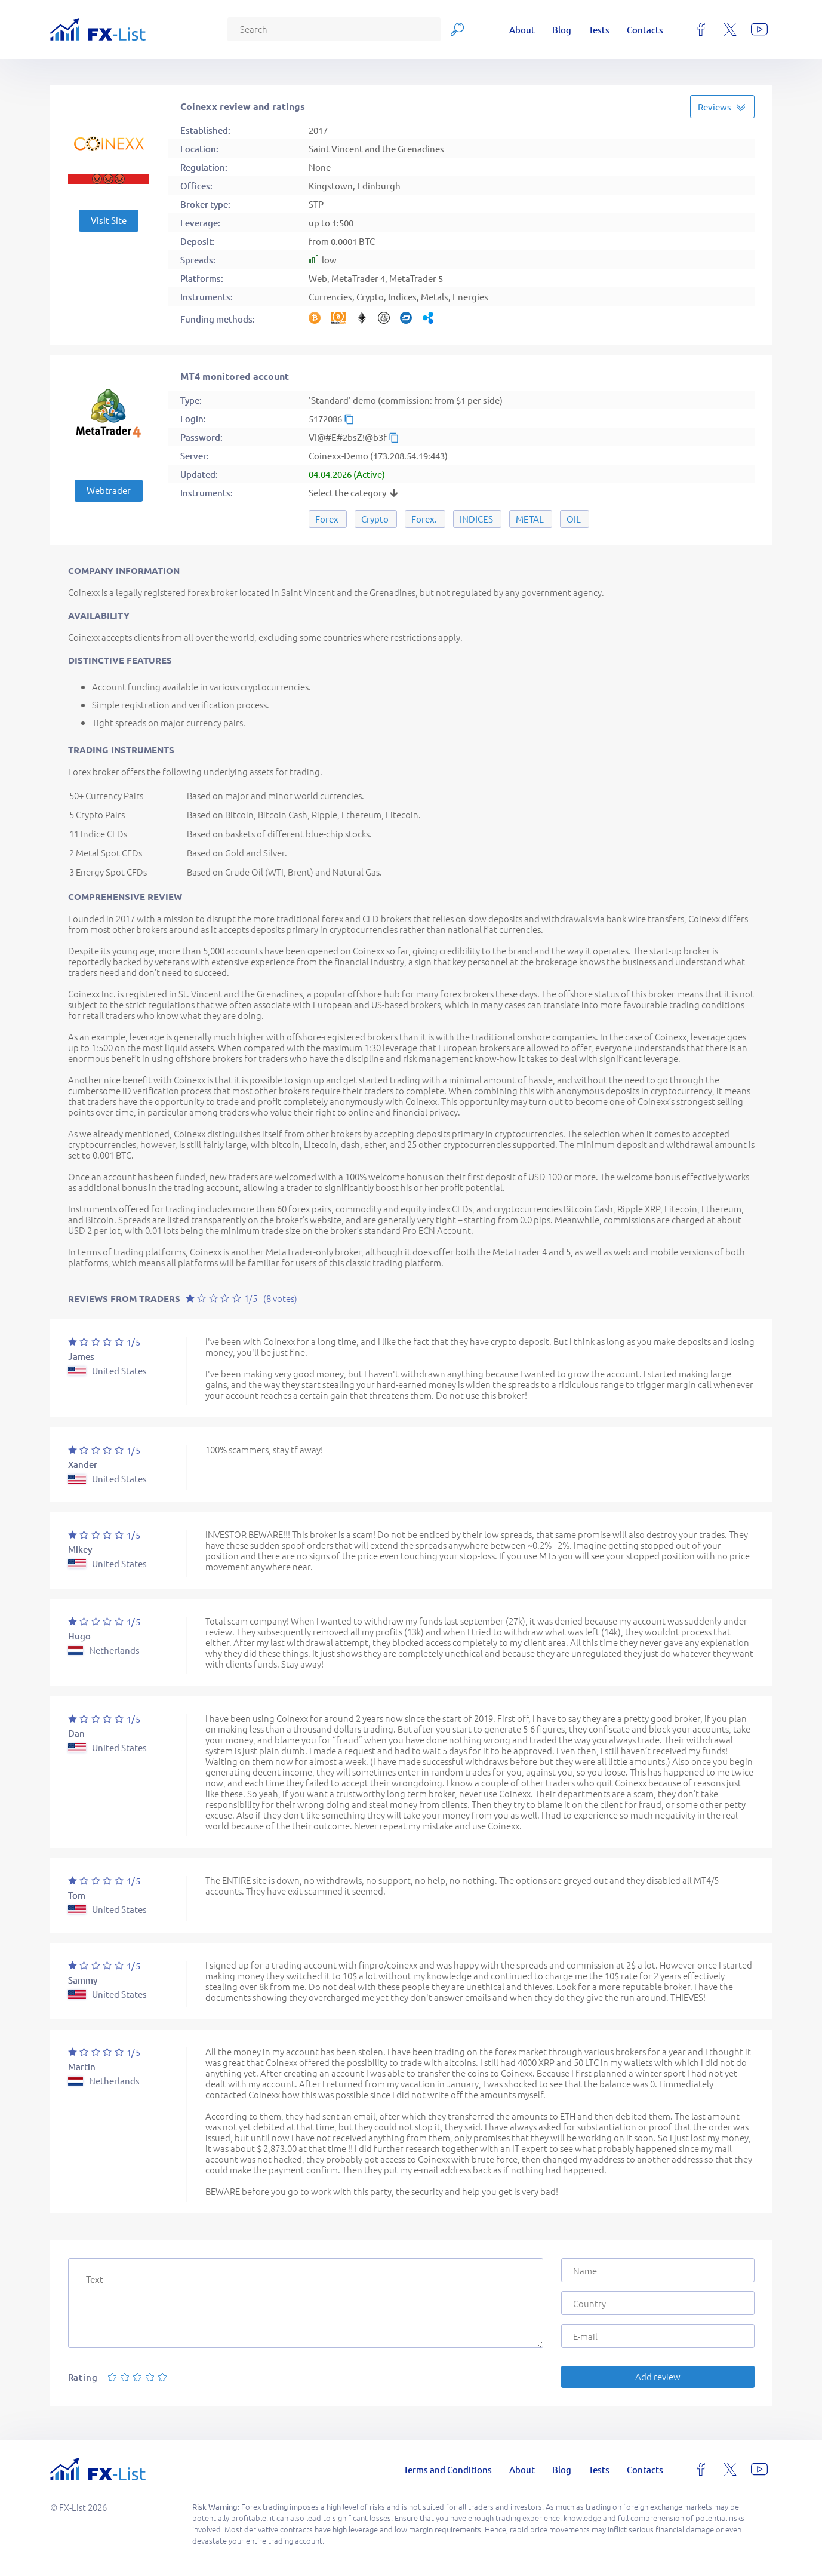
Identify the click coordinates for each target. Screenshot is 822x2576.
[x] (730, 29)
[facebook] (701, 29)
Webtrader (109, 490)
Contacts (645, 29)
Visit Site (109, 220)
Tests (599, 29)
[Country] (658, 2303)
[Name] (658, 2270)
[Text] (305, 2303)
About (522, 29)
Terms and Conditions (448, 2469)
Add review (658, 2376)
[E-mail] (658, 2336)
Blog (561, 29)
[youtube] (759, 29)
